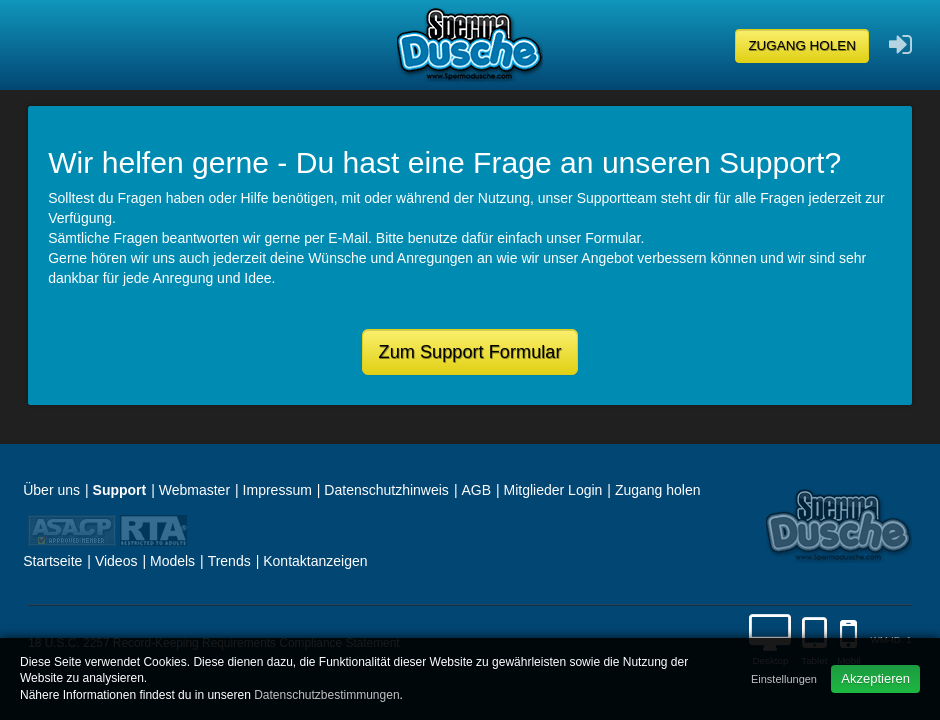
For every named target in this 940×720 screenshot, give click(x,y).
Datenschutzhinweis (386, 490)
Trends (229, 561)
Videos (116, 561)
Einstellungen (784, 679)
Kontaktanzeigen (315, 561)
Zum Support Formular (470, 352)
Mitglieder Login (553, 490)
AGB (476, 490)
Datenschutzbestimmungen (326, 695)
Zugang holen (802, 45)
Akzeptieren (875, 678)
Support (120, 490)
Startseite (52, 561)
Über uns (51, 490)
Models (172, 561)
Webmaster (194, 490)
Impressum (277, 490)
